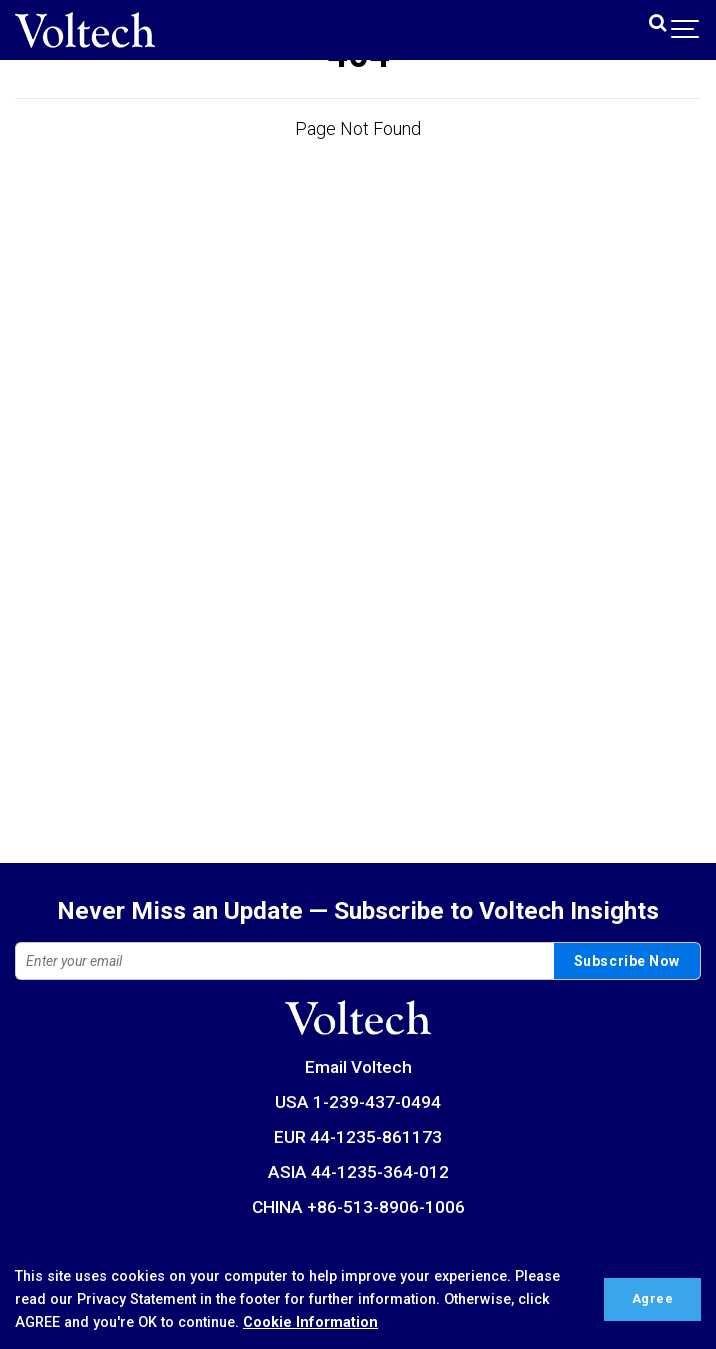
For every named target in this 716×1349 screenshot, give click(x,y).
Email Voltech (358, 1067)
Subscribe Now (627, 961)
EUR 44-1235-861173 (358, 1137)
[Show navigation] (686, 29)
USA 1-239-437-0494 (358, 1102)
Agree (653, 1298)
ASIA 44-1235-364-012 (358, 1172)
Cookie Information (310, 1322)
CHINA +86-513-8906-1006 (358, 1207)
